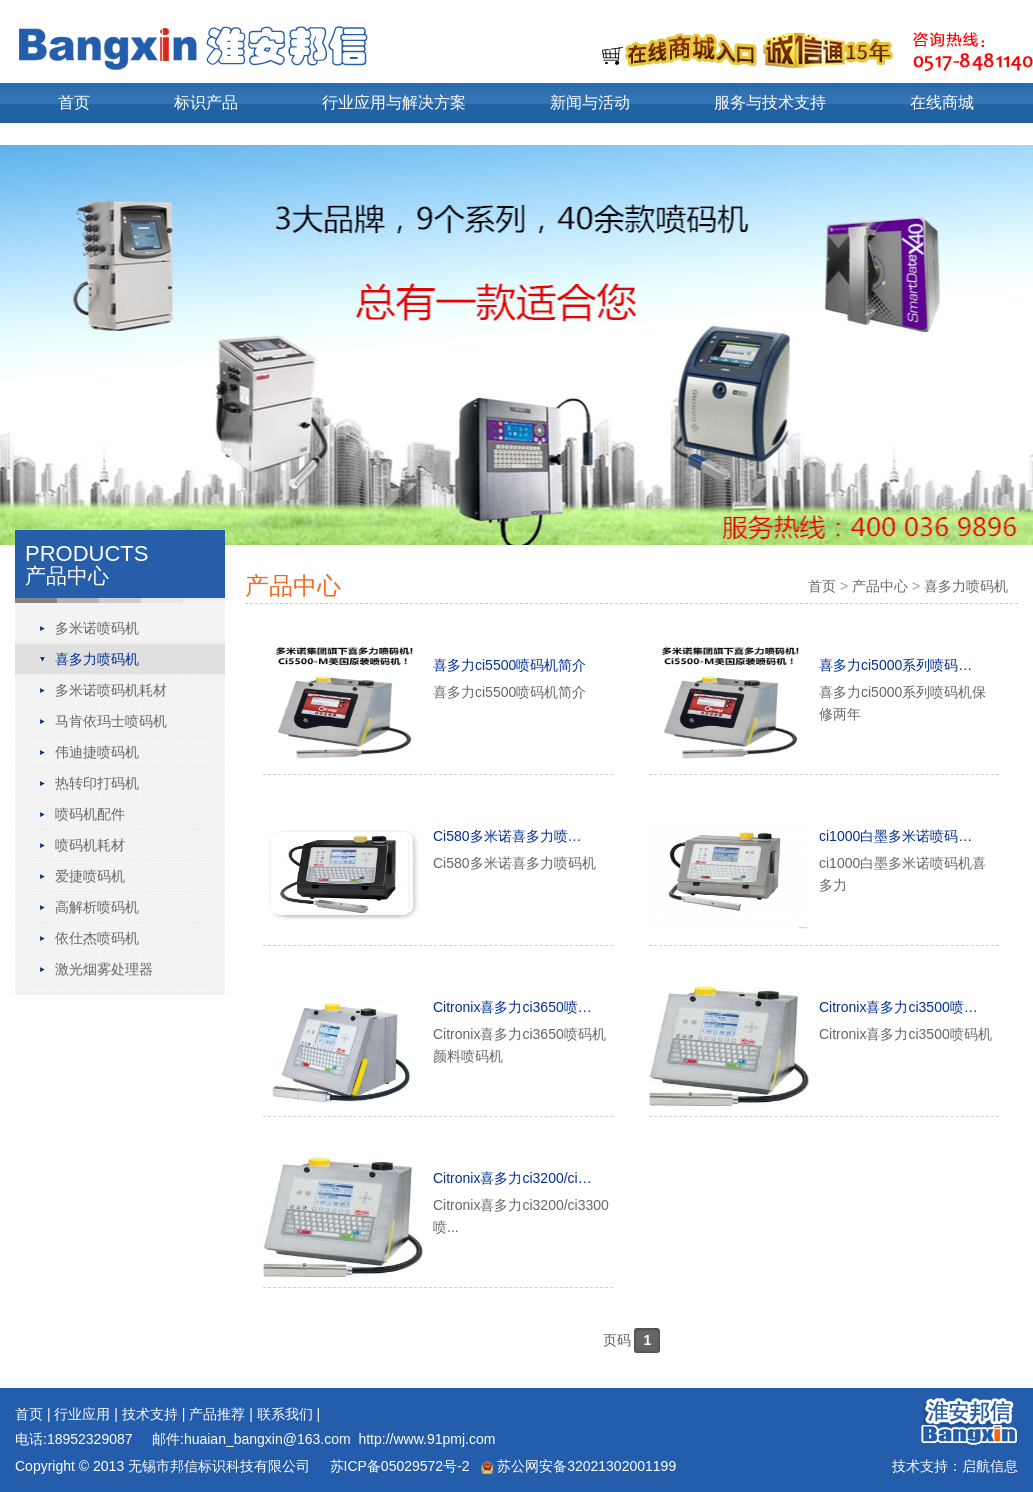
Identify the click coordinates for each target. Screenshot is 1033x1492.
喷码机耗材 (90, 845)
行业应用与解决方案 (394, 102)
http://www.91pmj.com (426, 1439)
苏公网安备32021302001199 (578, 1466)
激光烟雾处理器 (104, 969)
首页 (74, 102)
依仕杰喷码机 (97, 938)
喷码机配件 (90, 814)
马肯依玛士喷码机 (111, 721)
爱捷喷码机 (90, 876)
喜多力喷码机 (97, 659)
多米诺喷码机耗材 (111, 690)
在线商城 (942, 102)
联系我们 (285, 1414)
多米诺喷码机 (97, 628)
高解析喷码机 (97, 907)
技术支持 (150, 1414)
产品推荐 (217, 1414)
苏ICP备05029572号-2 (398, 1466)
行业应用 (82, 1414)
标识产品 (206, 102)
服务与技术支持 (770, 102)
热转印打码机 (97, 783)
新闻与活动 (590, 102)
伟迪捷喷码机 (97, 752)
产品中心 (880, 586)
